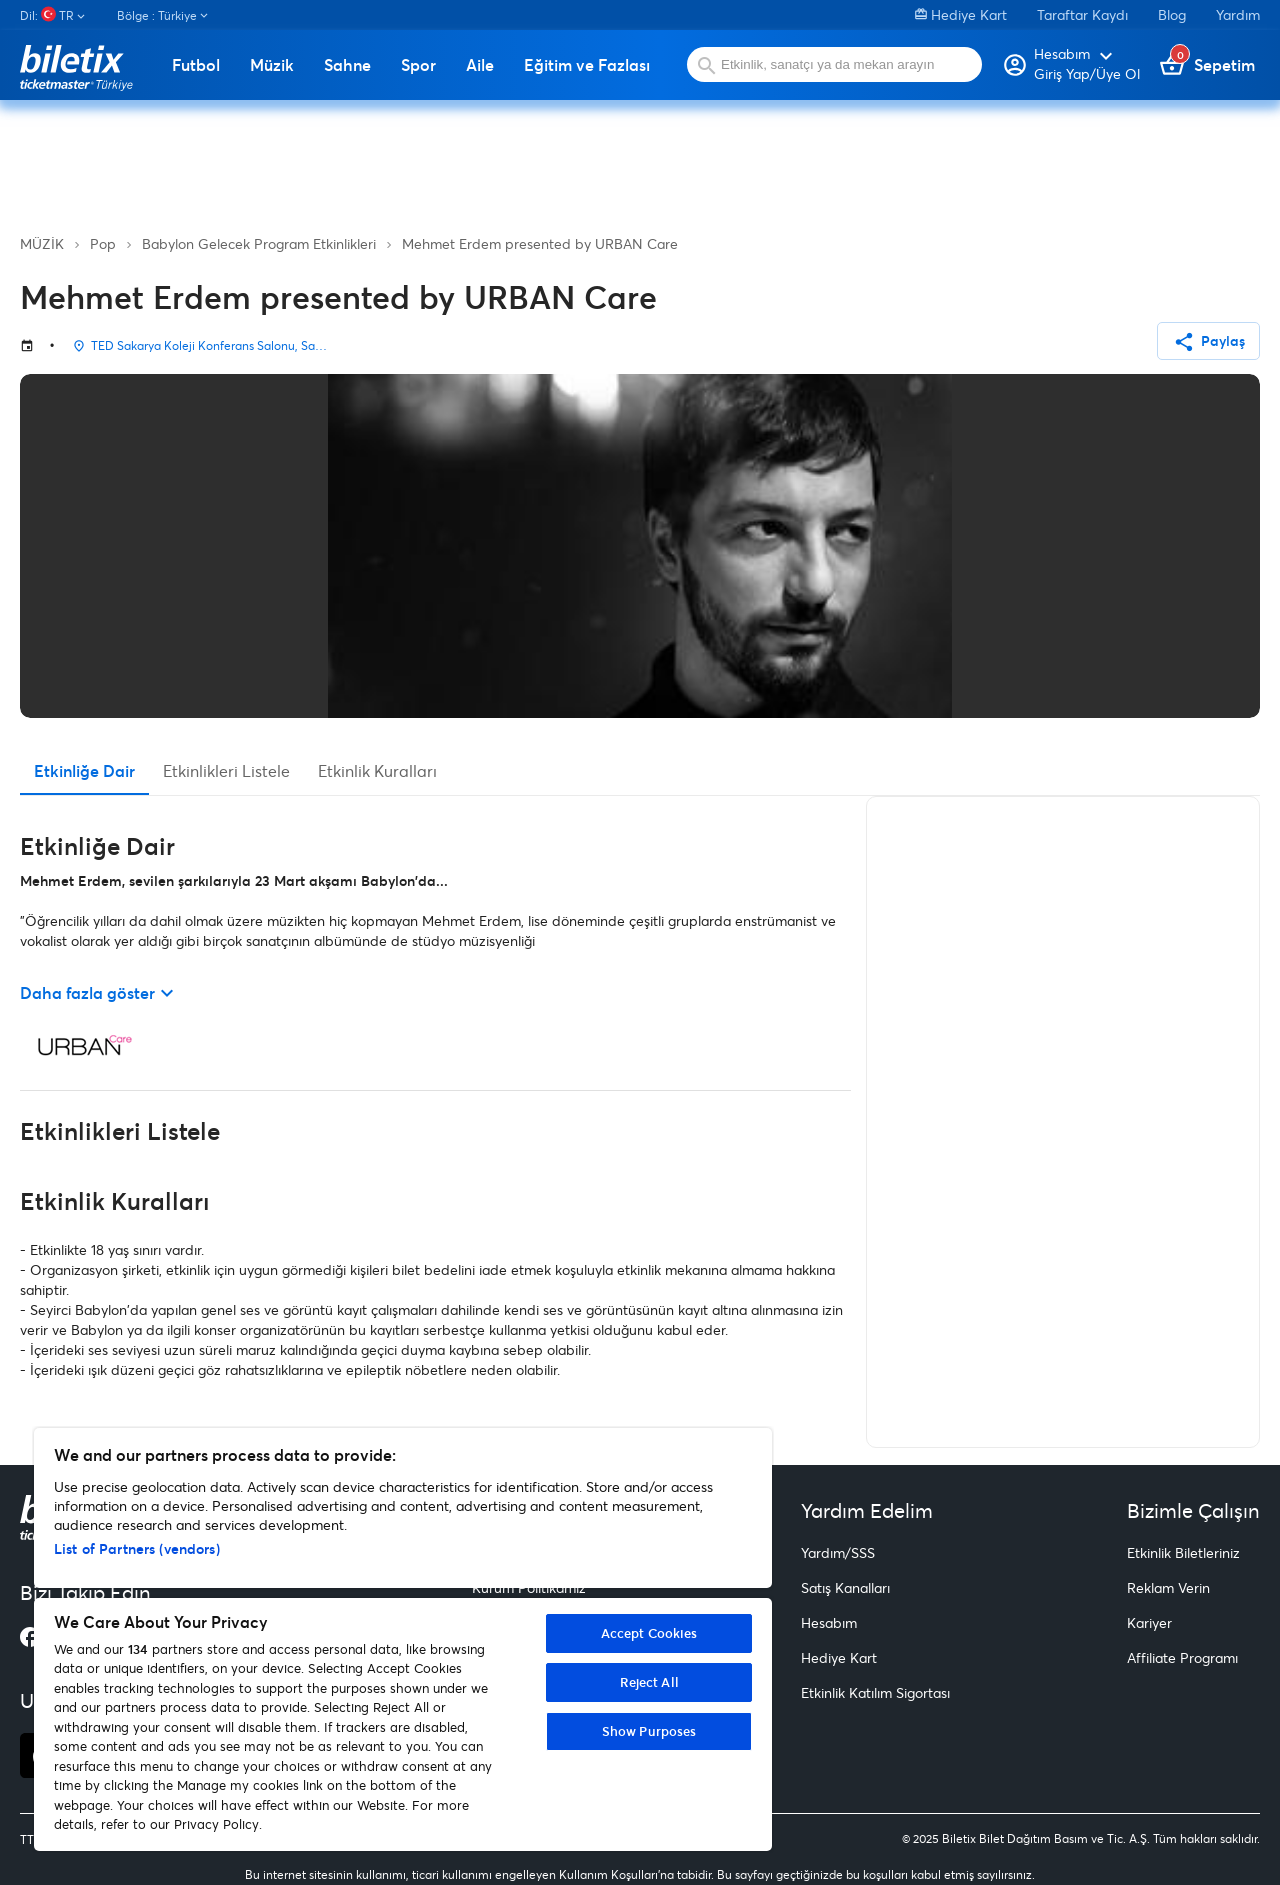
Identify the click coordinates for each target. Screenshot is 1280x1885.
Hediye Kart (961, 14)
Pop (103, 243)
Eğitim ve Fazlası (587, 65)
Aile (480, 65)
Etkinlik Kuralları (377, 770)
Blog (1172, 14)
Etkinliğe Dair (84, 770)
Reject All (649, 1682)
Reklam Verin (1168, 1587)
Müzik (272, 65)
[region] (403, 1639)
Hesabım (829, 1622)
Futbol (196, 65)
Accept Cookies (649, 1633)
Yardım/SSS (838, 1552)
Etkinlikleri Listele (226, 770)
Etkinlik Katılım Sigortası (875, 1692)
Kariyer (1149, 1622)
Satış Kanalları (845, 1587)
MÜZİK (42, 243)
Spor (418, 65)
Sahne (347, 65)
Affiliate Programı (1182, 1657)
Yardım (1238, 14)
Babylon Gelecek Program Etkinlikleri (259, 243)
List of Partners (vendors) (137, 1548)
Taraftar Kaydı (1082, 14)
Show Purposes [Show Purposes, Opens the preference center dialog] (649, 1731)
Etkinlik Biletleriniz (1183, 1552)
